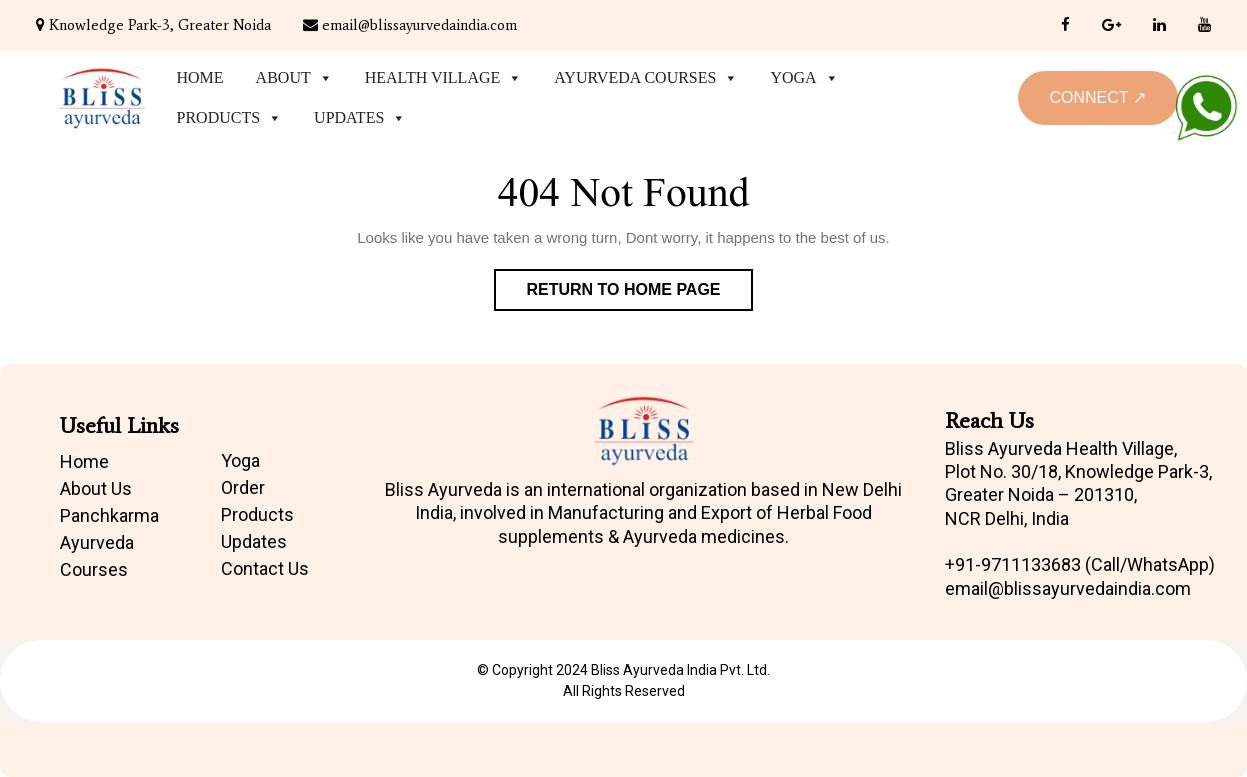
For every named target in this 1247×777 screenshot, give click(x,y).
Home (200, 77)
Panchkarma (109, 515)
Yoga (804, 78)
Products (230, 118)
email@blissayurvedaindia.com (410, 25)
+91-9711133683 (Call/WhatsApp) (1080, 564)
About (294, 78)
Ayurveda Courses (646, 78)
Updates (360, 118)
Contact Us (265, 568)
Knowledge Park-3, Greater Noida (153, 25)
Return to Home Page (639, 294)
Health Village (444, 78)
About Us (96, 488)
